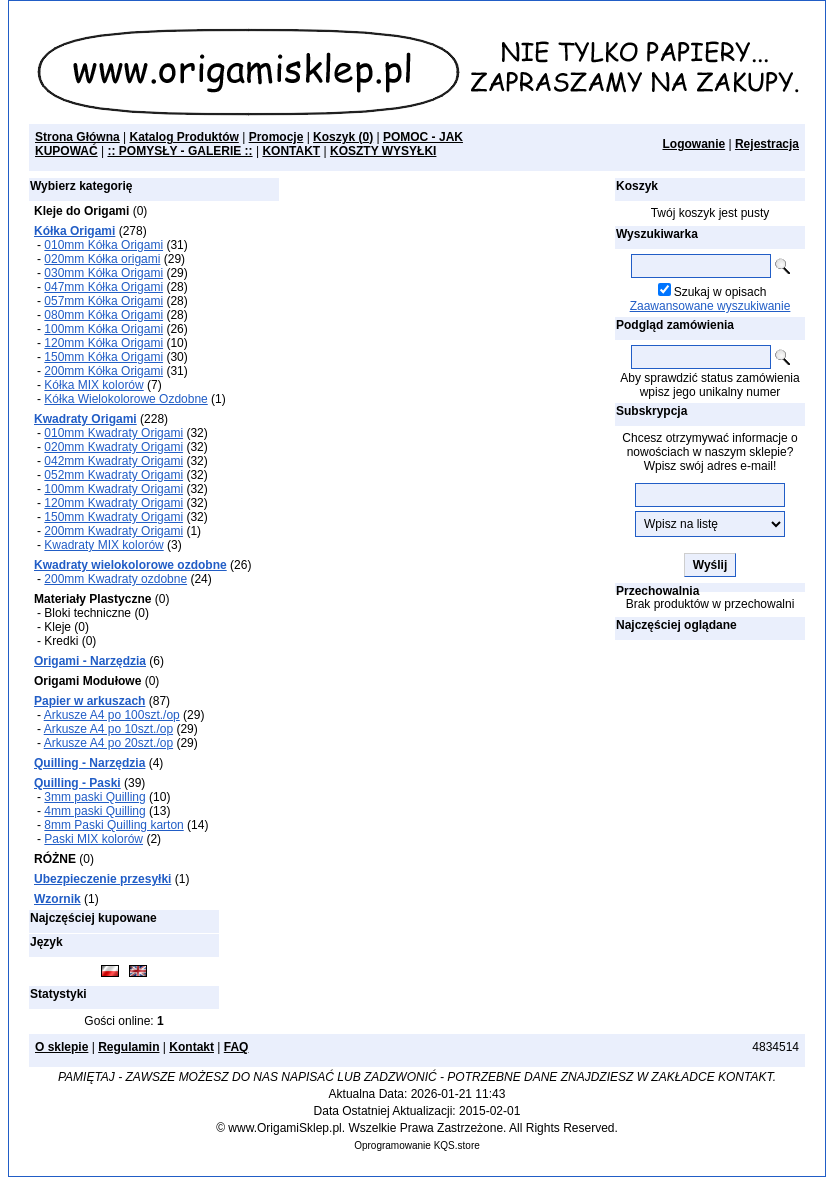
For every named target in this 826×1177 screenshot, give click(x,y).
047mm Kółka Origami (103, 287)
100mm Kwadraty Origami (113, 489)
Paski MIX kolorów (93, 839)
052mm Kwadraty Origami (113, 475)
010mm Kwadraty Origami (113, 433)
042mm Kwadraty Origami (113, 461)
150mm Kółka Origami (103, 357)
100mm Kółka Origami (103, 329)
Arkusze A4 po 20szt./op (108, 743)
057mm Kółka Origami (103, 301)
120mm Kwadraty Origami (113, 503)
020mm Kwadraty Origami (113, 447)
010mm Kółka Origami (103, 245)
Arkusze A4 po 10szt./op (108, 729)
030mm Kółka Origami (103, 273)
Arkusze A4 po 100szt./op (112, 715)
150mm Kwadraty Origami (113, 517)
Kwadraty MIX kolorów (103, 545)
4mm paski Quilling (94, 811)
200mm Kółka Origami (103, 371)
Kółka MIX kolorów (93, 385)
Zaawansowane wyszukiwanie (710, 306)
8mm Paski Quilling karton (113, 825)
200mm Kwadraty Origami (113, 531)
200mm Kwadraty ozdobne (115, 579)
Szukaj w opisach (720, 292)
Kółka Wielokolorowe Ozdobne (125, 399)
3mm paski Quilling (94, 797)
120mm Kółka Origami (103, 343)
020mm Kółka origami (102, 259)
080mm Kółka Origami (103, 315)
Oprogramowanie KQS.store (417, 1145)
